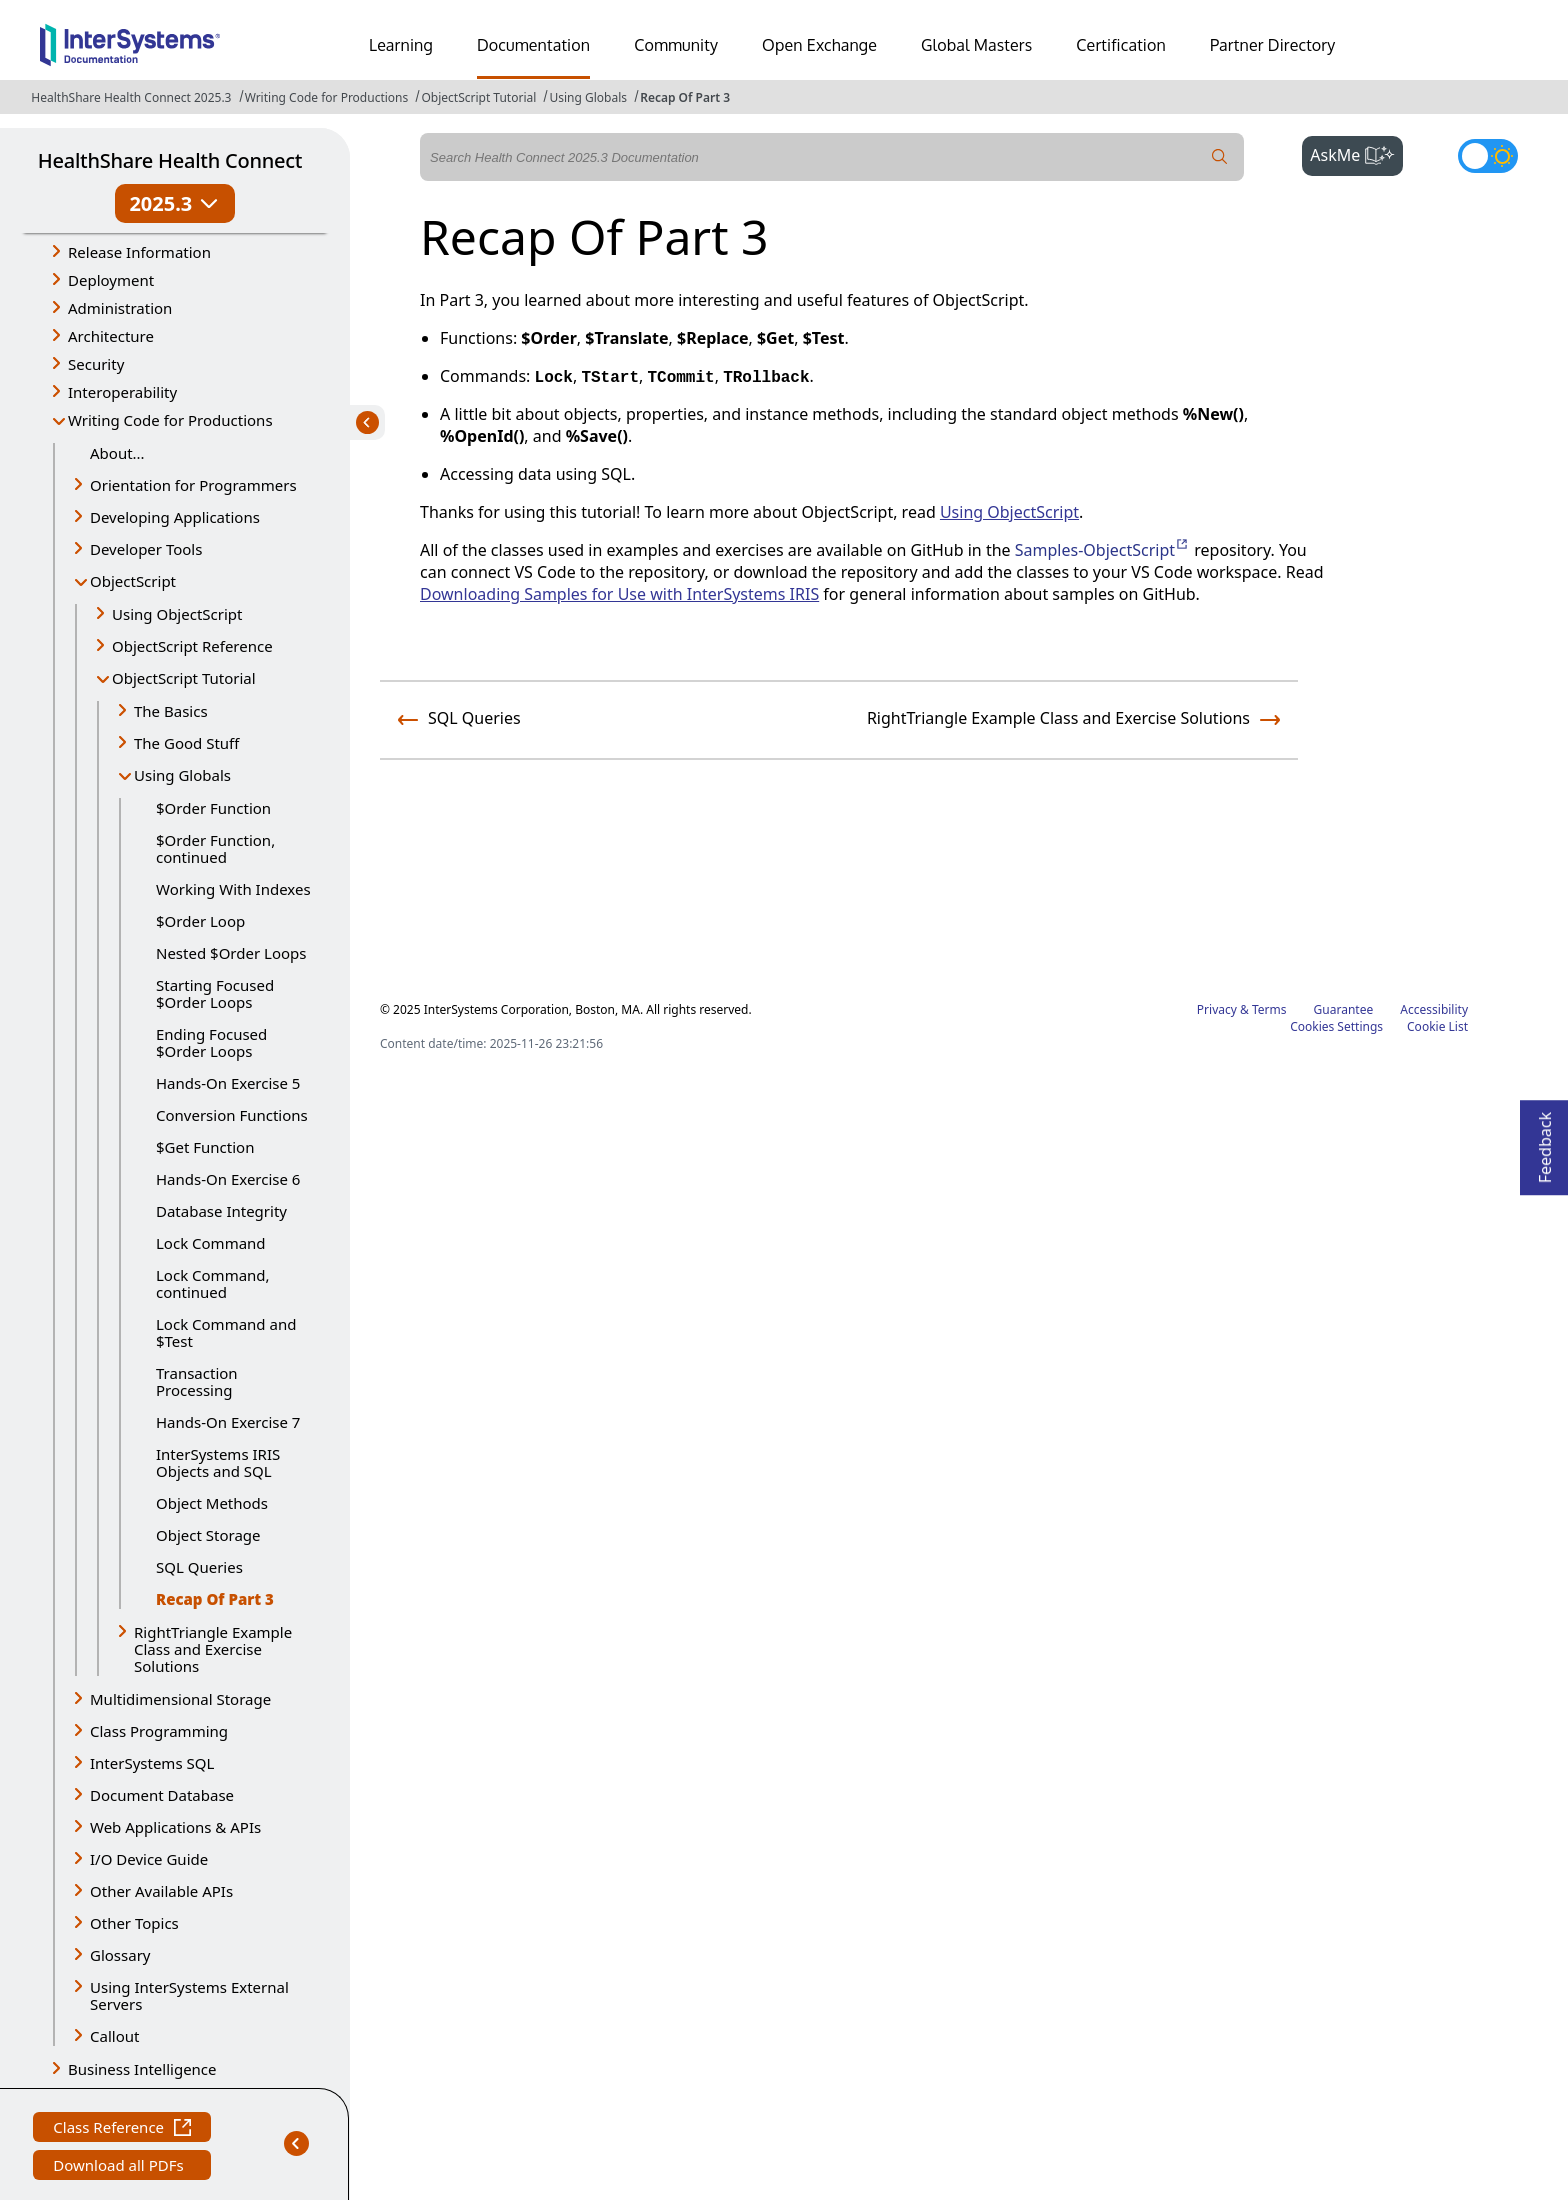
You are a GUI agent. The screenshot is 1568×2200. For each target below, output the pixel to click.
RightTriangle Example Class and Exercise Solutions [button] (213, 1649)
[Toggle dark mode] (1488, 156)
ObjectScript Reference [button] (192, 646)
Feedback (1545, 1141)
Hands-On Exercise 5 (228, 1083)
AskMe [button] (1356, 153)
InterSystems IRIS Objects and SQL (218, 1462)
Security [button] (96, 364)
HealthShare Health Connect (170, 160)
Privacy (1217, 1009)
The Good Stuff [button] (186, 743)
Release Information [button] (139, 252)
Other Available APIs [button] (161, 1891)
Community (676, 45)
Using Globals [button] (182, 775)
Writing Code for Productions (327, 97)
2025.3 (174, 203)
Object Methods (212, 1503)
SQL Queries (199, 1567)
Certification (1121, 45)
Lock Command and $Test (226, 1332)
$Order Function (213, 808)
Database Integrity (221, 1211)
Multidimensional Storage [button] (180, 1699)
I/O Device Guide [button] (149, 1859)
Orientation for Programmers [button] (193, 485)
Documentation (533, 45)
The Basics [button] (171, 711)
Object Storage (208, 1535)
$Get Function (205, 1147)
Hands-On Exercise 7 (228, 1422)
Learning (401, 45)
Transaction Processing (197, 1381)
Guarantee (1344, 1009)
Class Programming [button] (159, 1731)
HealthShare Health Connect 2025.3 (131, 97)
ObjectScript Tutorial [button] (184, 678)
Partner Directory (1273, 45)
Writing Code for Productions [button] (170, 420)
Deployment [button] (111, 280)
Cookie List (1437, 1026)
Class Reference (122, 2129)
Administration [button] (120, 308)
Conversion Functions (232, 1115)
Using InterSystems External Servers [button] (189, 1995)
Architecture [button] (111, 336)
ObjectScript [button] (133, 581)
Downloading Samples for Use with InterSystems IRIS (619, 594)
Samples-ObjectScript (1102, 550)
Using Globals (588, 97)
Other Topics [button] (134, 1923)
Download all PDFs (120, 2167)
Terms (1269, 1009)
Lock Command (211, 1243)
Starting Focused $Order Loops (215, 993)
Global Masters (976, 45)
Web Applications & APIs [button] (175, 1827)
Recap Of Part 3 (685, 97)
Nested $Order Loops (231, 953)
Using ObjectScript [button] (177, 614)
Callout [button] (114, 2036)
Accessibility (1434, 1009)
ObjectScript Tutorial (478, 97)
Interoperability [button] (122, 392)
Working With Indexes (233, 889)
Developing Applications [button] (175, 517)
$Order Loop (200, 921)
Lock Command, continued (213, 1283)
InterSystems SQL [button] (152, 1763)
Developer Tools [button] (146, 549)
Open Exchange (819, 45)
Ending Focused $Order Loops (211, 1042)
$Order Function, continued (215, 848)
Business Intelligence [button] (142, 2069)
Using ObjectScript (1009, 512)
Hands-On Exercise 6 (228, 1179)
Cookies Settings (1336, 1027)
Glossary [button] (120, 1955)
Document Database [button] (162, 1795)
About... (117, 453)
